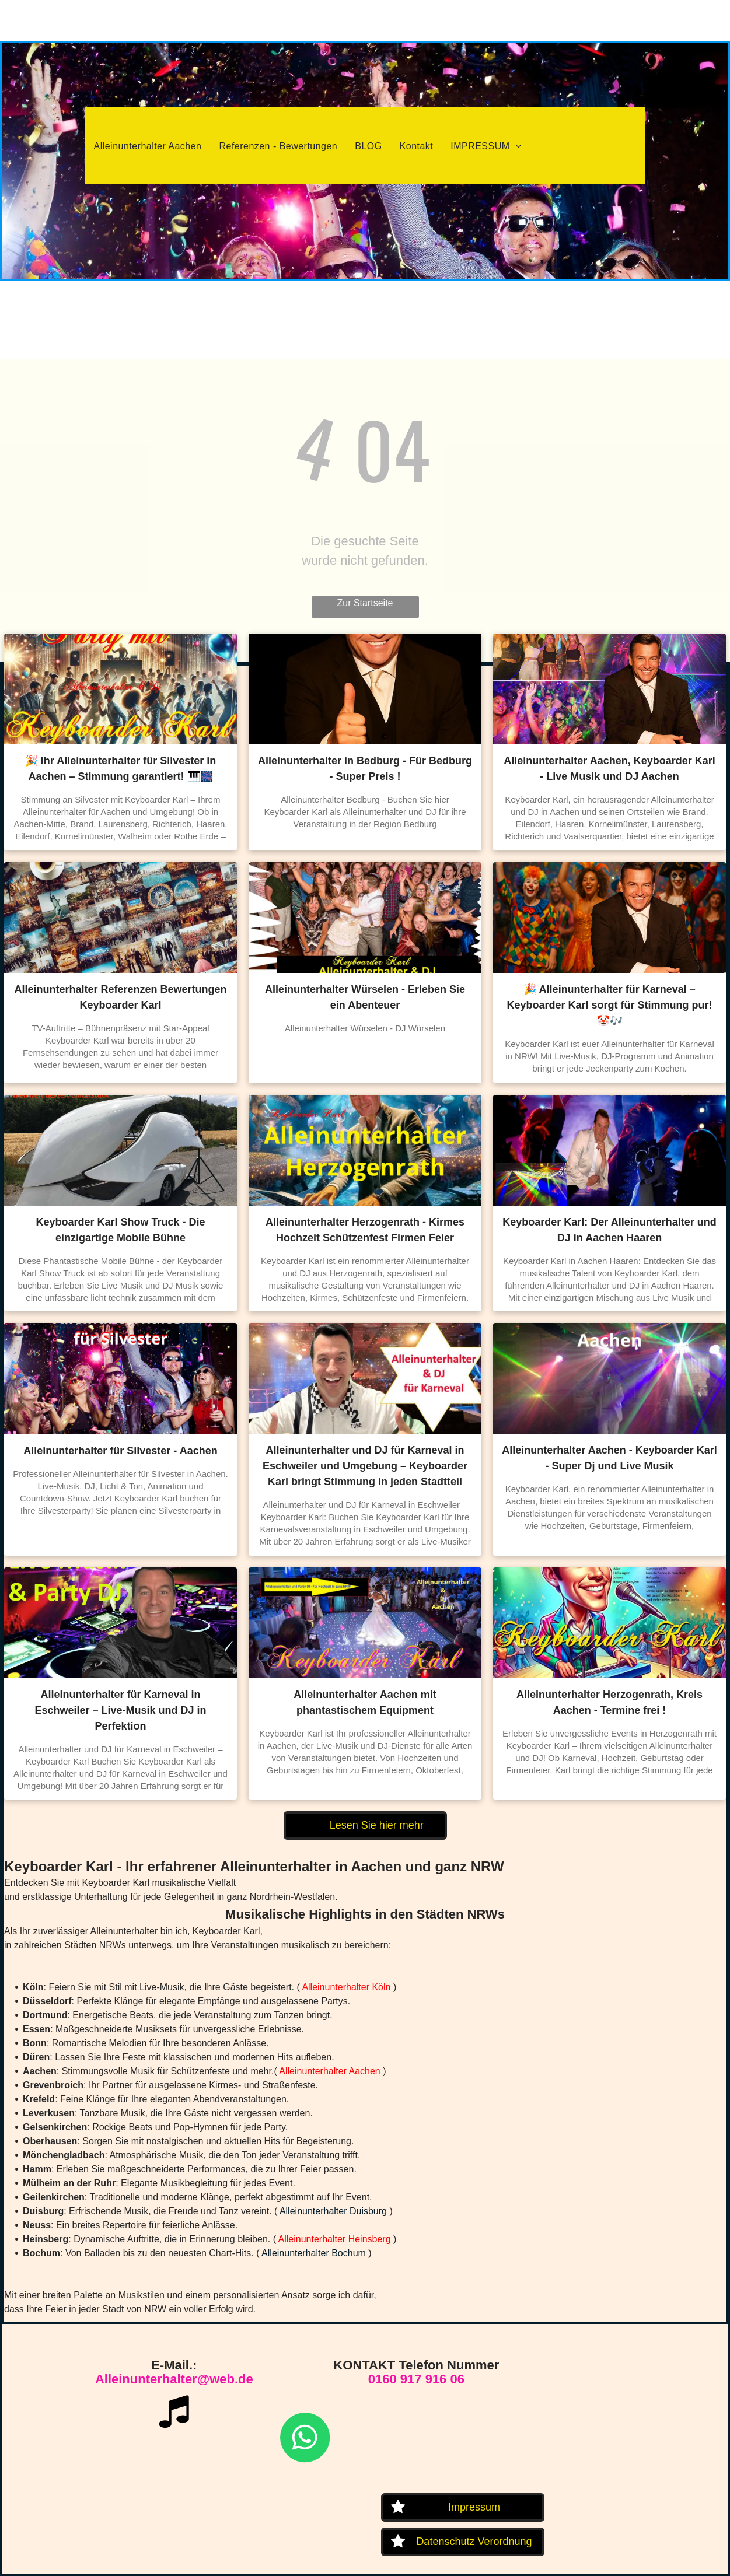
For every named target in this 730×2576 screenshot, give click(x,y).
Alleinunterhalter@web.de (174, 2379)
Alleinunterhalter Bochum (313, 2253)
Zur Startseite (365, 603)
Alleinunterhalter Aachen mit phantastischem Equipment (365, 1702)
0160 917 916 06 (416, 2379)
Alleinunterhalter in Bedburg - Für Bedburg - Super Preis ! (365, 768)
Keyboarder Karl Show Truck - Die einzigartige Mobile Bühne (120, 1230)
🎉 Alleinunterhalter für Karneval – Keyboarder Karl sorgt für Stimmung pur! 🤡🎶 (609, 1005)
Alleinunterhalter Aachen (329, 2071)
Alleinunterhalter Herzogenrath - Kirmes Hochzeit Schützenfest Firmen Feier (365, 1230)
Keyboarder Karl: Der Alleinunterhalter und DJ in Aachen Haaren (609, 1230)
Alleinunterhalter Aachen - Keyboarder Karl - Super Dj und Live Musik (609, 1458)
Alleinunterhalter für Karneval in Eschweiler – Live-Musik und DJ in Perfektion (120, 1710)
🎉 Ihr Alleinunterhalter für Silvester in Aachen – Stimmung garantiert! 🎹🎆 (120, 768)
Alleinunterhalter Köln (346, 1987)
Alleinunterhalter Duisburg (333, 2211)
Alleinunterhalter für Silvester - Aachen (120, 1451)
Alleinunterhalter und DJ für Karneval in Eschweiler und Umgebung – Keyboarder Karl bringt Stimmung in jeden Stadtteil (365, 1466)
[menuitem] (148, 146)
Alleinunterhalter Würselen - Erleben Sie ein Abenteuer (365, 997)
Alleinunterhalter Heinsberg (334, 2239)
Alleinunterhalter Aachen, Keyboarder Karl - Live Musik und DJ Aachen (609, 768)
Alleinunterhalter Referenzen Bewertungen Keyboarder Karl (120, 997)
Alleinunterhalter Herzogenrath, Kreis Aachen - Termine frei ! (609, 1702)
